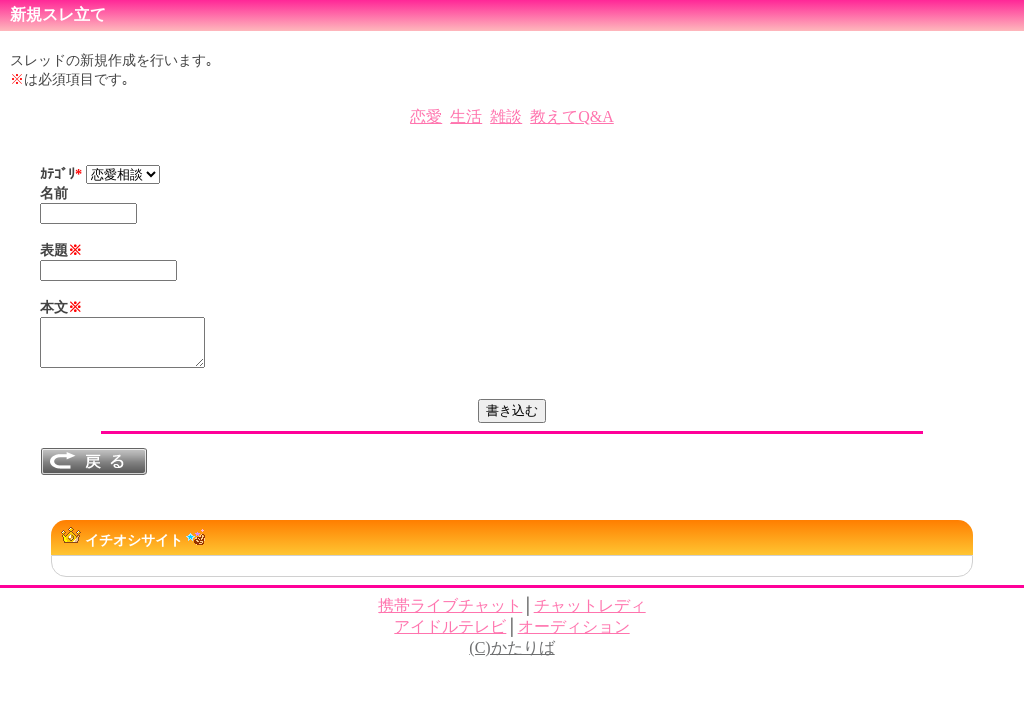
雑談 (506, 116)
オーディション (574, 635)
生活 (466, 116)
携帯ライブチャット (450, 614)
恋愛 (426, 116)
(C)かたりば (511, 656)
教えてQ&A (572, 116)
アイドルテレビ (450, 635)
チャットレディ (590, 614)
